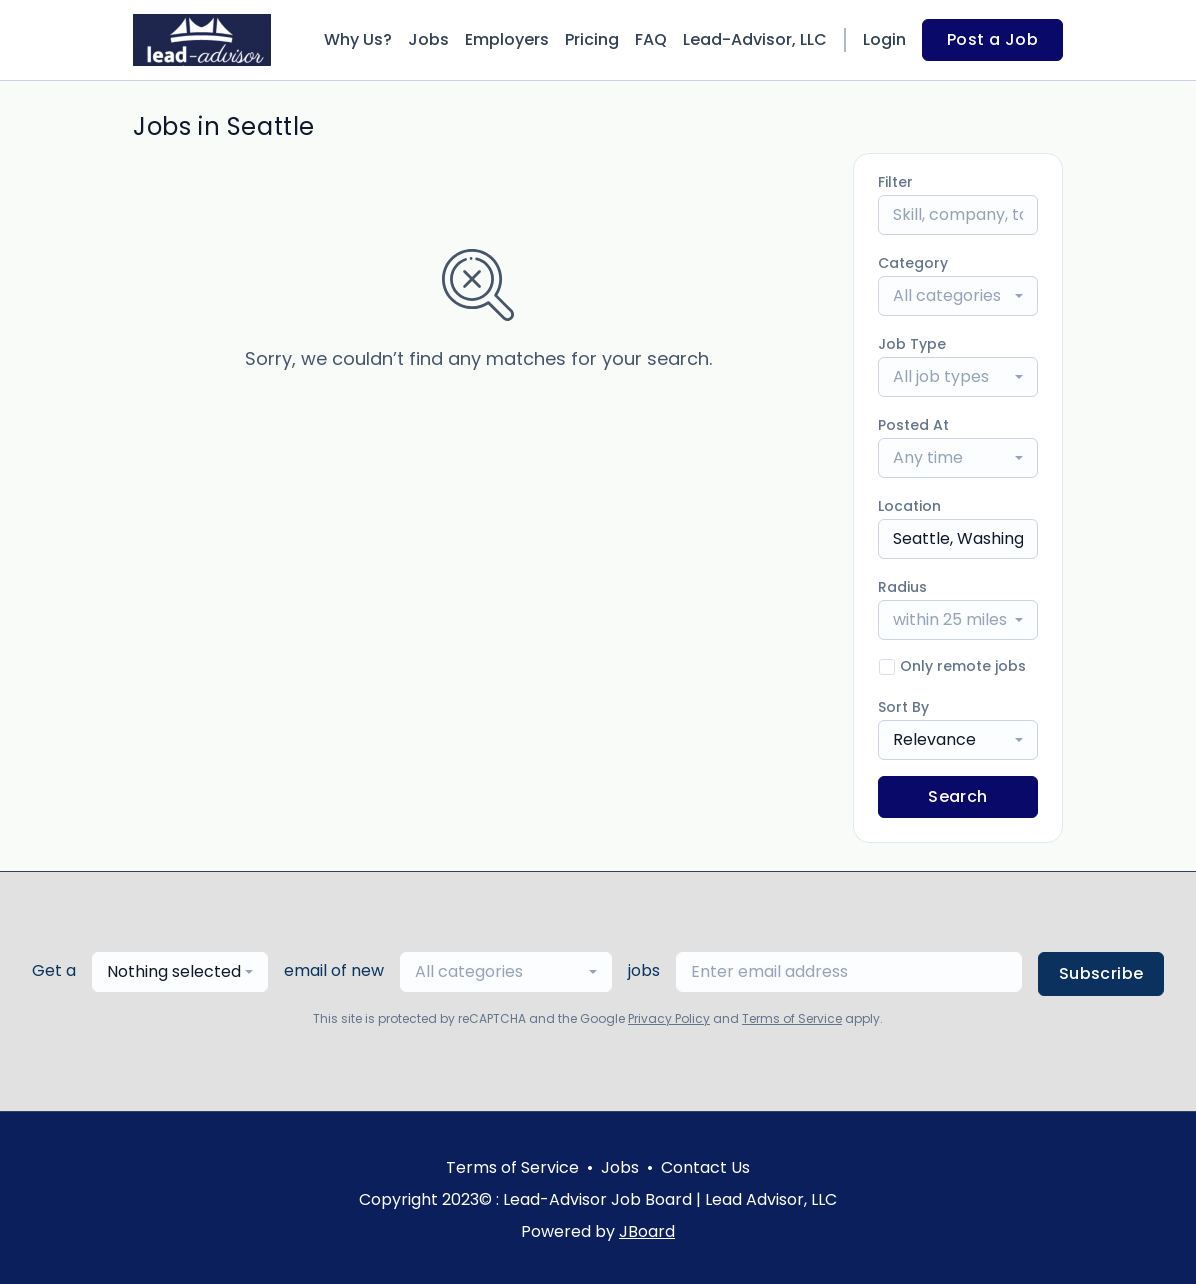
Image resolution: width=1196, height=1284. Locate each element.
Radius (902, 587)
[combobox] (958, 296)
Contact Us (705, 1167)
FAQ (651, 39)
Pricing (592, 39)
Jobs (428, 39)
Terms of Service (792, 1018)
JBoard (647, 1231)
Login (884, 39)
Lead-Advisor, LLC (755, 39)
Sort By (903, 707)
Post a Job (992, 39)
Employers (507, 39)
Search (957, 796)
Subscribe (1101, 973)
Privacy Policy (669, 1018)
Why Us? (358, 39)
